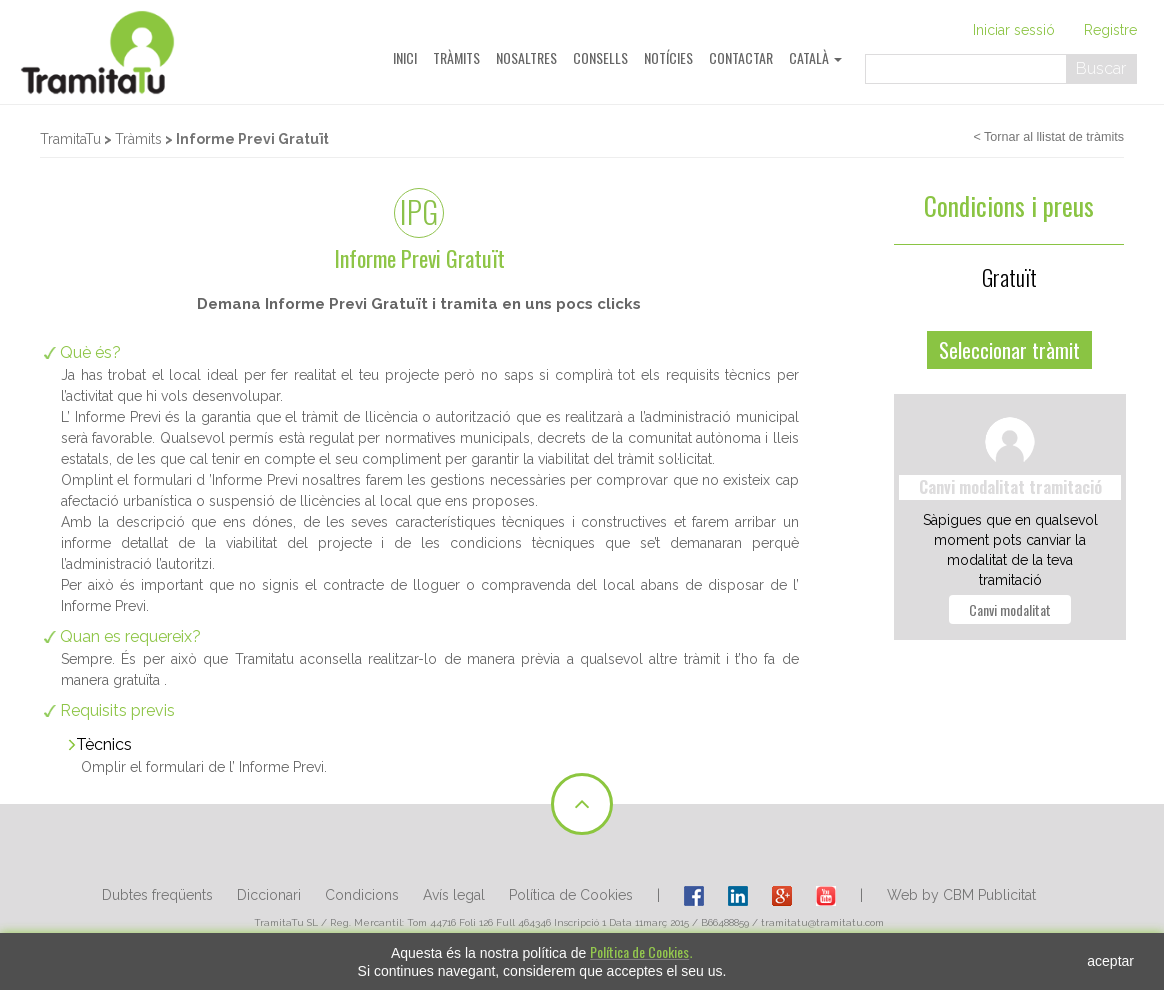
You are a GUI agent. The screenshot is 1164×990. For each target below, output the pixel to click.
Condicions (362, 895)
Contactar (741, 57)
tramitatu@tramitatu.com (822, 922)
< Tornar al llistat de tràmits (1048, 137)
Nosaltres (526, 57)
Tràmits (456, 57)
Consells (600, 57)
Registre (1110, 30)
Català (815, 57)
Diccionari (269, 895)
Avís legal (454, 895)
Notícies (668, 57)
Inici (405, 57)
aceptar (1110, 961)
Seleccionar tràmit (1009, 350)
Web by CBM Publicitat (961, 895)
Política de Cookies (571, 895)
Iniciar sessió (1014, 30)
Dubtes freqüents (157, 895)
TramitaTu (70, 139)
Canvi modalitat (1010, 609)
